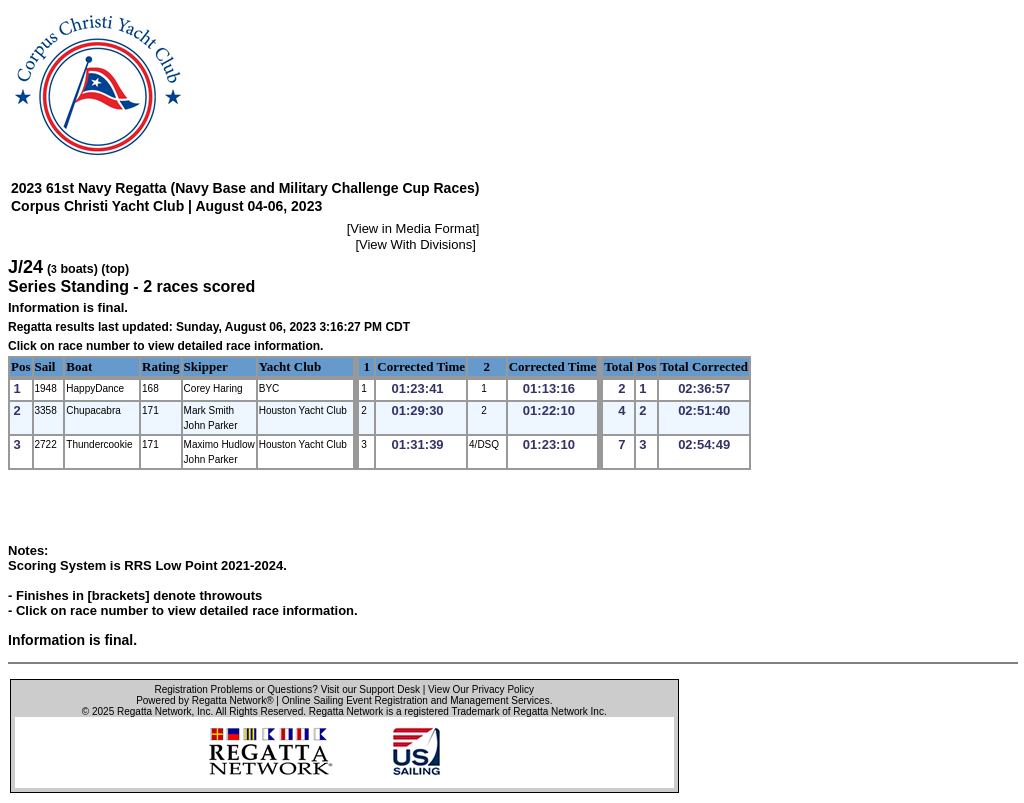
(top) (115, 269)
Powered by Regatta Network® (204, 700)
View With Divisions (415, 244)
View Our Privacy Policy (481, 689)
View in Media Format (412, 228)
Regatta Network (154, 711)
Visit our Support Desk (370, 689)
